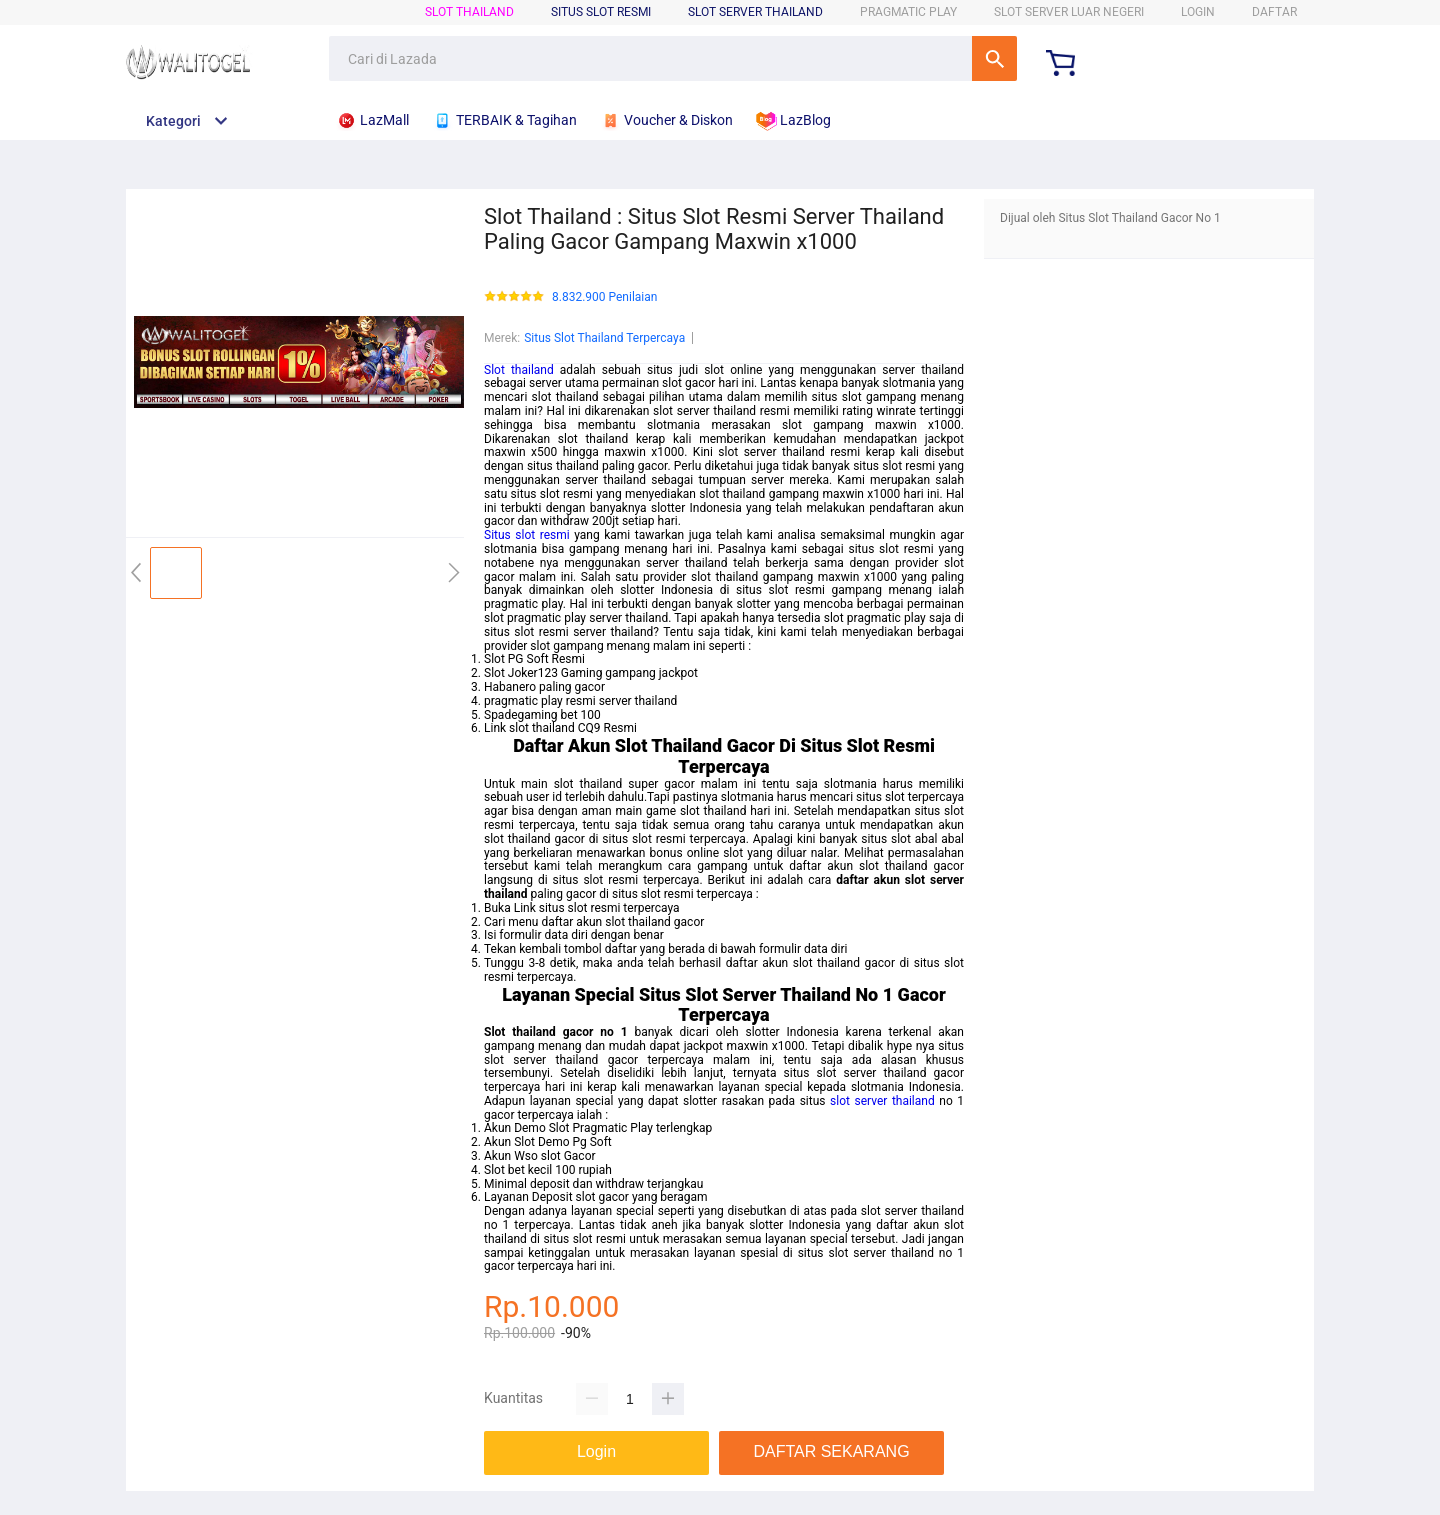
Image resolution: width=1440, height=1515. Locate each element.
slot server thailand (882, 1101)
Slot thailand (519, 370)
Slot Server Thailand (755, 12)
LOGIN (1198, 12)
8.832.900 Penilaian (604, 297)
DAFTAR (1274, 12)
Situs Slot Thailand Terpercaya (604, 338)
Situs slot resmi (527, 535)
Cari (994, 58)
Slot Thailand (469, 12)
